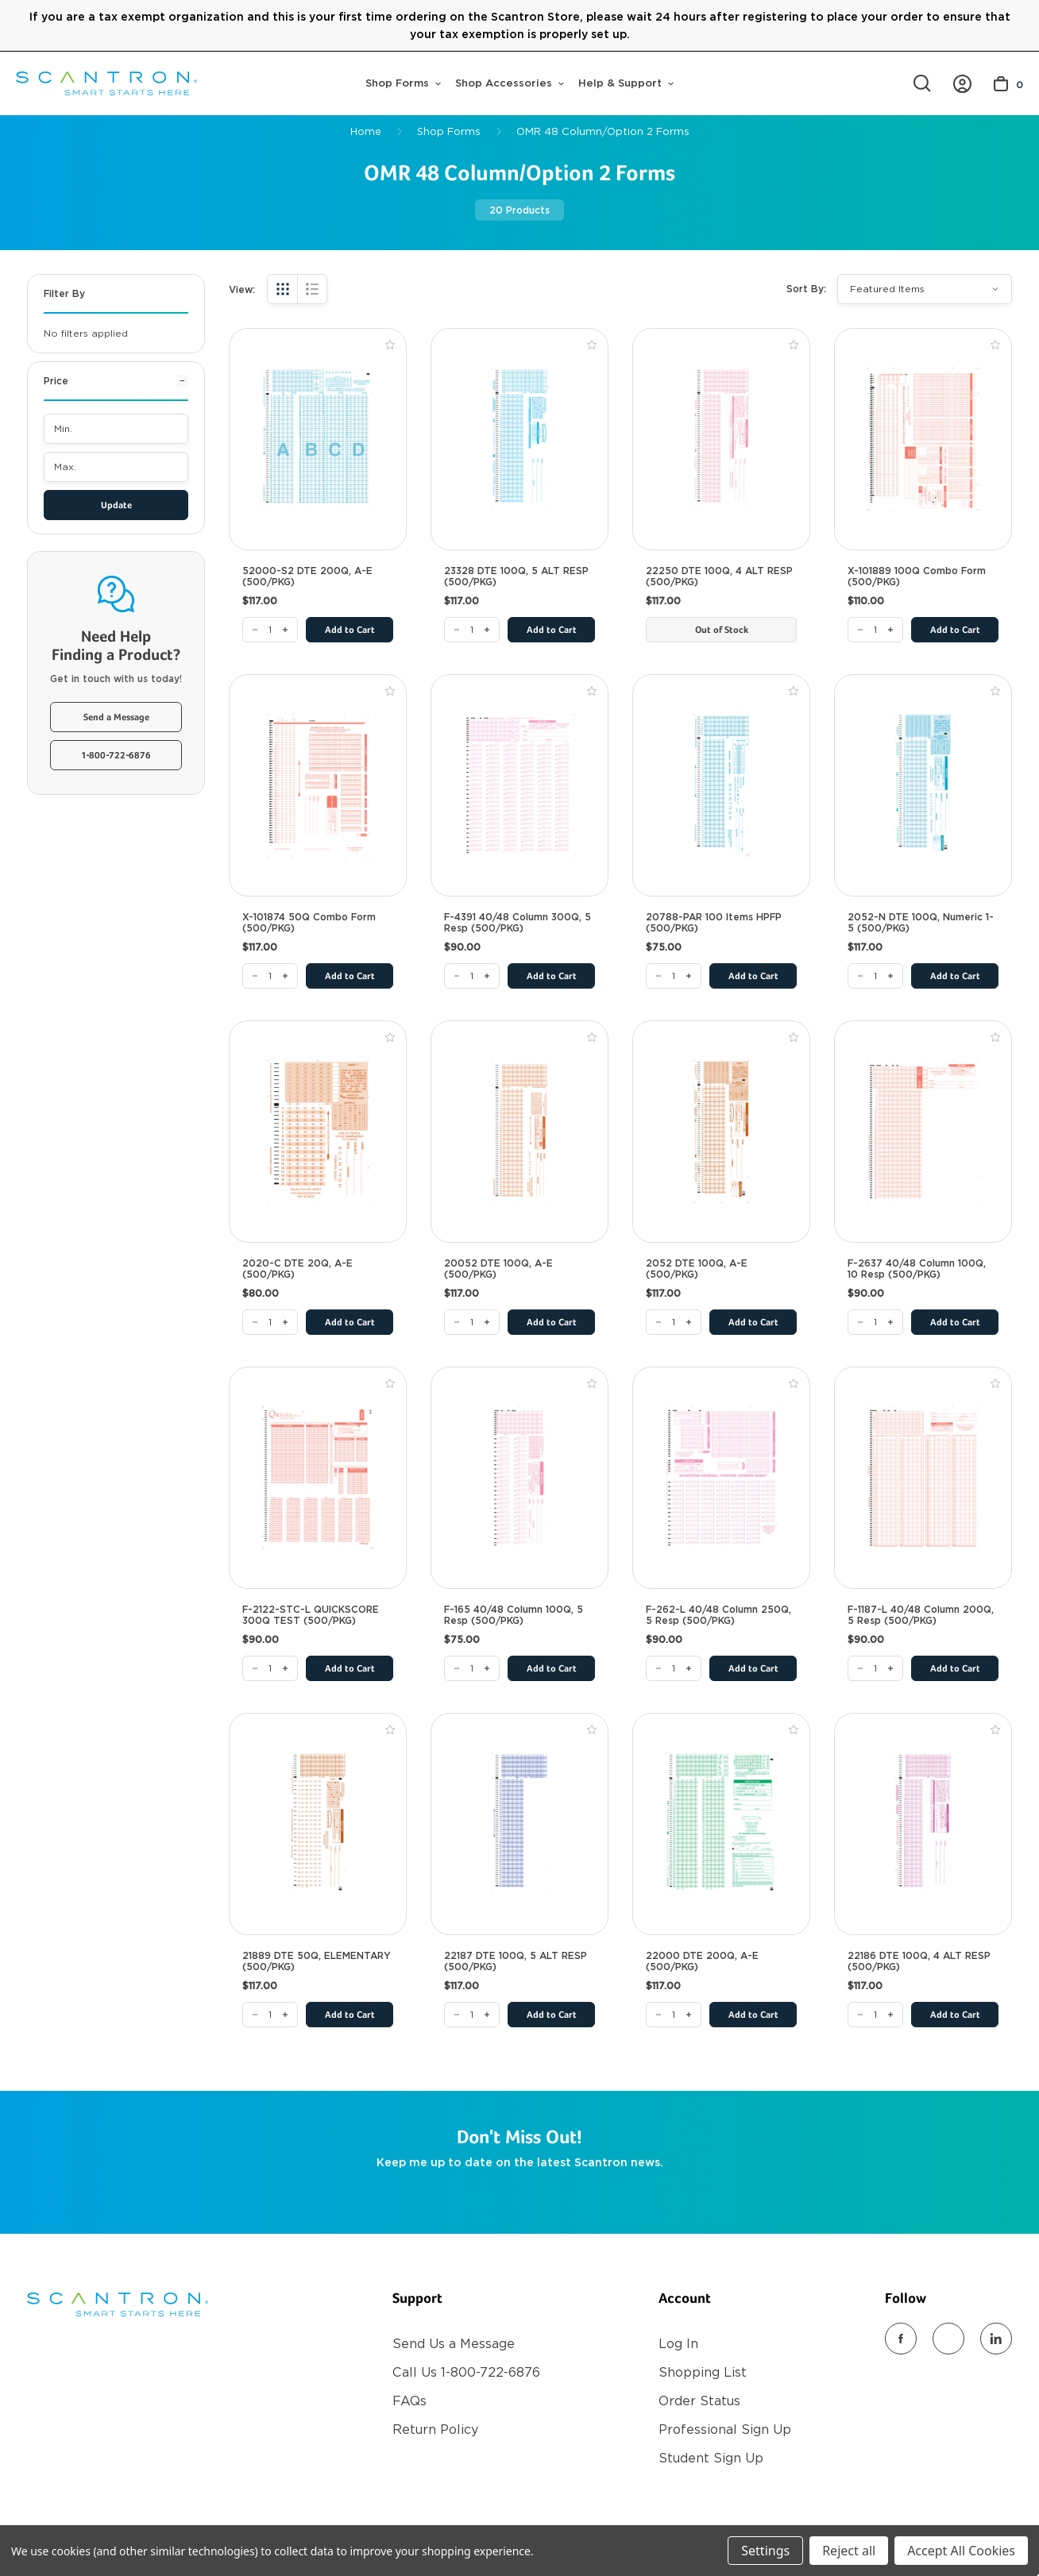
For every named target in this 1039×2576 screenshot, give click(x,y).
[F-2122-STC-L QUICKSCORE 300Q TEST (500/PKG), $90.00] (317, 1477)
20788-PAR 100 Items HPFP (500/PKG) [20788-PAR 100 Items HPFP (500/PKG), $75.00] (714, 923)
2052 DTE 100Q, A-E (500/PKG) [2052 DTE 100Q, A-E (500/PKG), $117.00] (696, 1269)
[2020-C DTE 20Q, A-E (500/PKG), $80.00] (317, 1131)
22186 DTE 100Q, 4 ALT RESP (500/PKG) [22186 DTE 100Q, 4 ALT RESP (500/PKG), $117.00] (919, 1961)
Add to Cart (350, 630)
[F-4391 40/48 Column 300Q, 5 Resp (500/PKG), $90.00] (519, 785)
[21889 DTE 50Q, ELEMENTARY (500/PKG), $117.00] (317, 1824)
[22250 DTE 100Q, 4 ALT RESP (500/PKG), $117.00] (721, 439)
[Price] (116, 387)
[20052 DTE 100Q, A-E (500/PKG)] (472, 1322)
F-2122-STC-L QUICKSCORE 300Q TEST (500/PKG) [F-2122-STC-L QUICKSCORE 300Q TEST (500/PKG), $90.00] (310, 1615)
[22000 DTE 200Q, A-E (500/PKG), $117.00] (721, 1824)
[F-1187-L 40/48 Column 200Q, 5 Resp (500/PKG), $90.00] (923, 1477)
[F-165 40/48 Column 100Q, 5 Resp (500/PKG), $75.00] (519, 1477)
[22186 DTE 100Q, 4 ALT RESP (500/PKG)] (875, 2014)
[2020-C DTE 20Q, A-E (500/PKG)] (270, 1322)
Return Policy (435, 2429)
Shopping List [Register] (703, 2372)
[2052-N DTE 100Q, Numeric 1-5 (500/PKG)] (875, 976)
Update (116, 506)
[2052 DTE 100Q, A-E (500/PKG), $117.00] (721, 1131)
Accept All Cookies (961, 2550)
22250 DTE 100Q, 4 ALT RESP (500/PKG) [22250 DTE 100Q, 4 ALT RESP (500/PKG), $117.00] (719, 576)
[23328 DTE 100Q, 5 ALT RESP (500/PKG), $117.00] (519, 439)
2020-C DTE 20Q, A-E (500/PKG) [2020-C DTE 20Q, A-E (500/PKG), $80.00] (297, 1269)
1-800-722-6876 (116, 756)
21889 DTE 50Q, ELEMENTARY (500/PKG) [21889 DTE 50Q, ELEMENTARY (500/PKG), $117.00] (316, 1961)
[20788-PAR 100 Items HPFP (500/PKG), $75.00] (721, 785)
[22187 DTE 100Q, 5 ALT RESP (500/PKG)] (472, 2014)
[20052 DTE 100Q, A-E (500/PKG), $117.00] (519, 1131)
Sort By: (806, 289)
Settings (765, 2550)
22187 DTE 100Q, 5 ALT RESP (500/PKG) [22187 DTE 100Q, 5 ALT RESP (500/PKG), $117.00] (515, 1961)
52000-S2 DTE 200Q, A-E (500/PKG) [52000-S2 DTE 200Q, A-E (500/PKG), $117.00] (307, 576)
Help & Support (626, 83)
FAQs (409, 2400)
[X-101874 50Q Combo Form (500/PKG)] (270, 976)
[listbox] (924, 289)
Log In (678, 2343)
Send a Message (116, 718)
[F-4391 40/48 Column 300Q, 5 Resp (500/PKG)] (472, 976)
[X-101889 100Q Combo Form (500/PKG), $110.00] (923, 439)
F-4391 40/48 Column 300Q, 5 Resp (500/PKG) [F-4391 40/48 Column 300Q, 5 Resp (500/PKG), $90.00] (517, 923)
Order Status (699, 2400)
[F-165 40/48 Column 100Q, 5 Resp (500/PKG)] (472, 1668)
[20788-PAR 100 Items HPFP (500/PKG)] (673, 976)
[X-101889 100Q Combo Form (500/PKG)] (875, 630)
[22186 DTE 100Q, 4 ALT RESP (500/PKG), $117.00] (923, 1824)
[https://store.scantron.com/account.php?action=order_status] (962, 84)
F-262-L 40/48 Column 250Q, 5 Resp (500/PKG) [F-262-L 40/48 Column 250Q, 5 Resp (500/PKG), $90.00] (718, 1615)
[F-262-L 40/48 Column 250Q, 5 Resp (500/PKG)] (673, 1668)
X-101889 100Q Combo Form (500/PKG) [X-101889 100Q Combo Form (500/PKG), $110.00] (917, 576)
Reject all (848, 2550)
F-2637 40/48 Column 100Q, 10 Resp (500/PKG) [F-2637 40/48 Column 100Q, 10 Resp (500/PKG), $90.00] (917, 1269)
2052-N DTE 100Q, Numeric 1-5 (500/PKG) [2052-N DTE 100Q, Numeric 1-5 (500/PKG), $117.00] (921, 923)
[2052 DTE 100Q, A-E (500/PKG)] (673, 1322)
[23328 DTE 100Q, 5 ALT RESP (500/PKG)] (472, 630)
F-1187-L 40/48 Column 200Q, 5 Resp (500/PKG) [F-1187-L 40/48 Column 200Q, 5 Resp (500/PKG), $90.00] (921, 1615)
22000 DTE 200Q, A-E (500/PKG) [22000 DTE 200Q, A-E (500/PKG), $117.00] (702, 1961)
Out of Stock (721, 630)
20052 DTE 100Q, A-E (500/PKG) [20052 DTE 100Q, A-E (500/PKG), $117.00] (498, 1269)
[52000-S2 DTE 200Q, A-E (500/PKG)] (270, 630)
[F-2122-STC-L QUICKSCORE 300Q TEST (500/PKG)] (270, 1668)
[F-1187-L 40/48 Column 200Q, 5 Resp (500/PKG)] (875, 1668)
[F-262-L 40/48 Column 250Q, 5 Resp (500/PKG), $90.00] (721, 1477)
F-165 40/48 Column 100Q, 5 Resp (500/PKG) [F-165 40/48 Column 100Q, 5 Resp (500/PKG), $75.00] (513, 1615)
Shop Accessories (509, 83)
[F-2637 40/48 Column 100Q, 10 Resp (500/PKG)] (875, 1322)
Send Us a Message (453, 2343)
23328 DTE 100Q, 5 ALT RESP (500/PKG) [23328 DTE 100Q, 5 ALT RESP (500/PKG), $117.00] (516, 576)
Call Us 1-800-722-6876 (466, 2372)
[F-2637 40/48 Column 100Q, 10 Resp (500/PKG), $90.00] (923, 1131)
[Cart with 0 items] (1008, 83)
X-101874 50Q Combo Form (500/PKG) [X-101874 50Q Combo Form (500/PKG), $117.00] (309, 923)
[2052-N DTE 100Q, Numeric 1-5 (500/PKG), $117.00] (923, 785)
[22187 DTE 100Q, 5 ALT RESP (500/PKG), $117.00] (519, 1824)
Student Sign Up (711, 2458)
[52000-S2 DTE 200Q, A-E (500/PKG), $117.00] (317, 439)
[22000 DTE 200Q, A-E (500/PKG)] (673, 2014)
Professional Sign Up (725, 2429)
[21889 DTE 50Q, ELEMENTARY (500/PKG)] (270, 2014)
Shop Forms (403, 83)
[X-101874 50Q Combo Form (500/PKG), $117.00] (317, 785)
